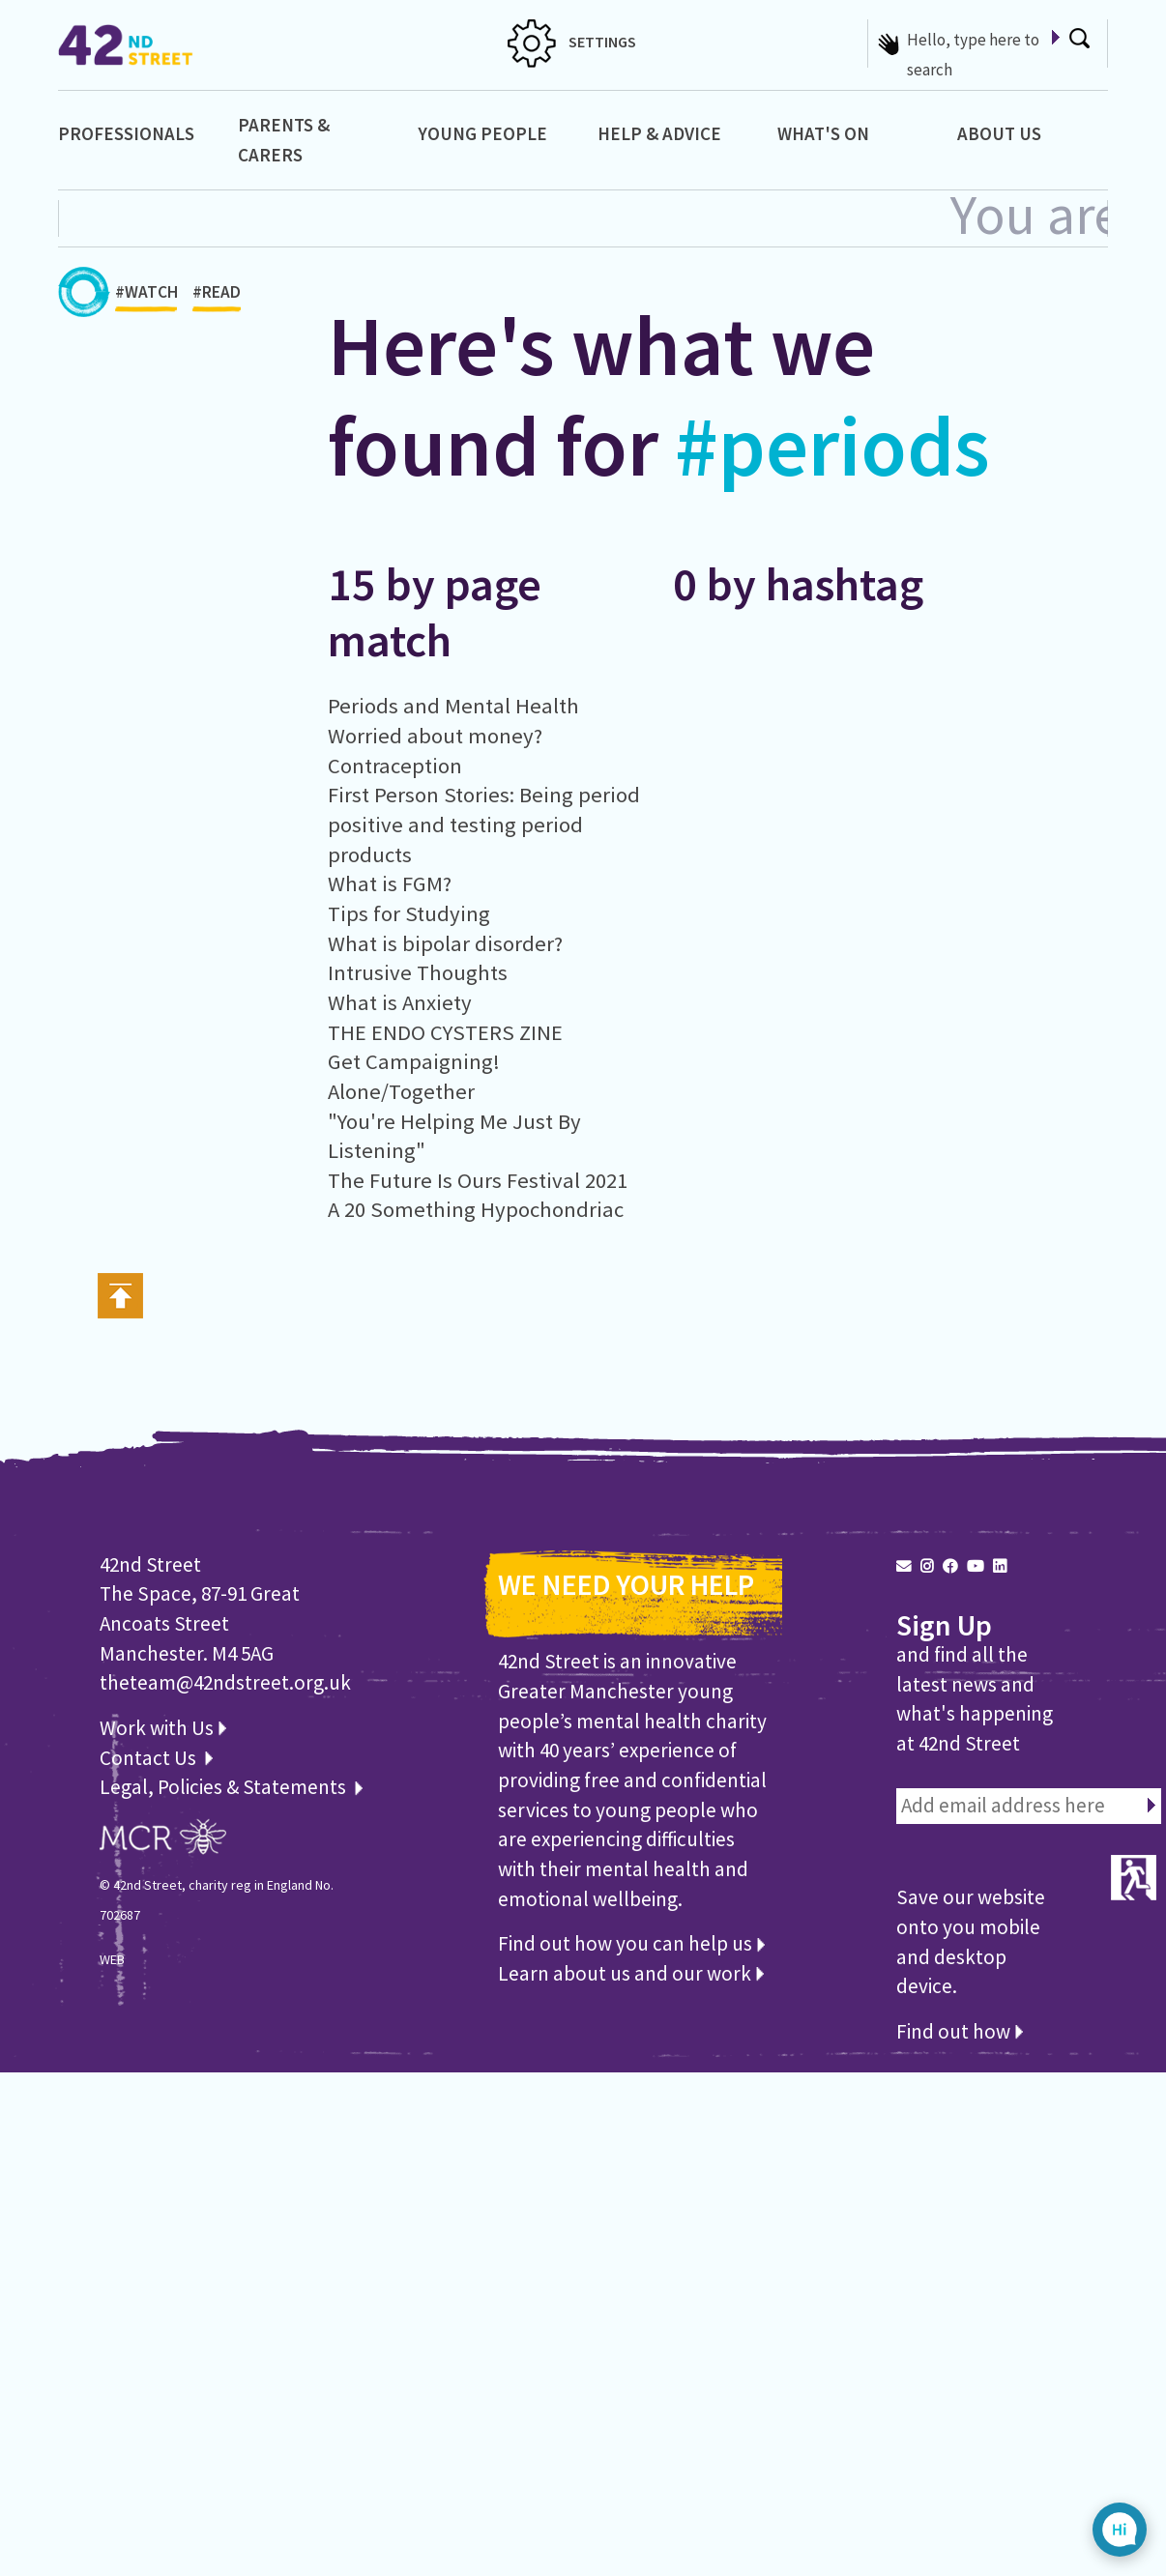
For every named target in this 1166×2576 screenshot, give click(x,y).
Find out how (959, 2031)
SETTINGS (572, 41)
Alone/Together (401, 1091)
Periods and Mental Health (453, 705)
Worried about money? (435, 735)
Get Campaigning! (414, 1061)
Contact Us (150, 1758)
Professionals (126, 133)
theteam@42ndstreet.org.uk (225, 1682)
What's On (823, 133)
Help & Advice (659, 133)
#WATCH (146, 297)
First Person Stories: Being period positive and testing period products (484, 824)
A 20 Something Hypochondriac (476, 1209)
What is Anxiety (400, 1002)
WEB (112, 1959)
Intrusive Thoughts (418, 972)
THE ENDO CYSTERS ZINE (445, 1032)
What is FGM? (390, 883)
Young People (482, 133)
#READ (216, 297)
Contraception (395, 765)
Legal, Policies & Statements (231, 1787)
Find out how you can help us (631, 1943)
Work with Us (163, 1728)
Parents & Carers (284, 139)
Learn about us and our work (631, 1973)
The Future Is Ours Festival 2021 (477, 1180)
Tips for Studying (409, 913)
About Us (999, 133)
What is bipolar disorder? (445, 943)
